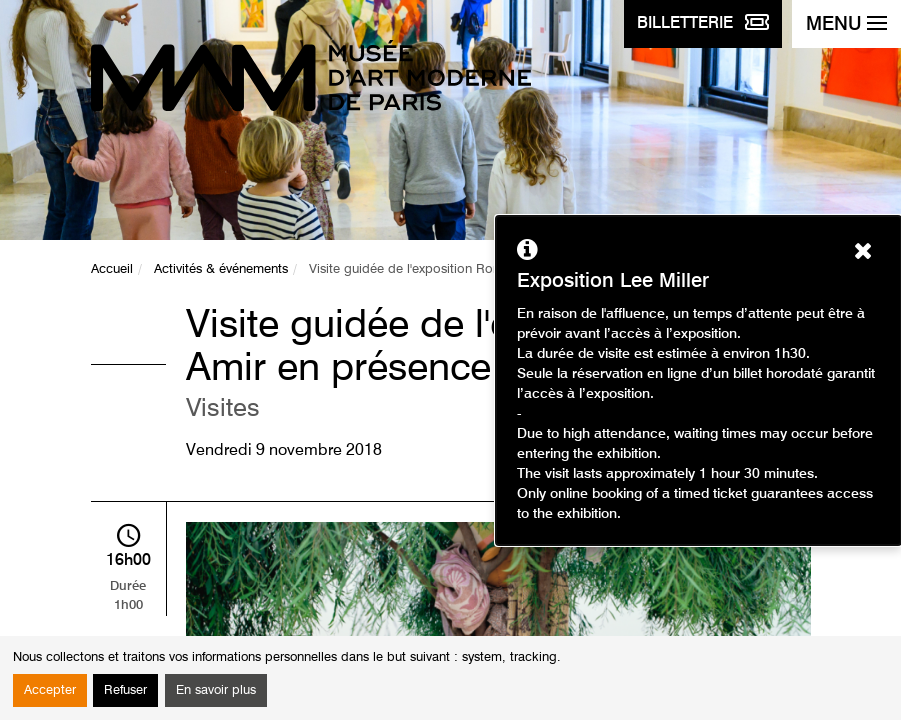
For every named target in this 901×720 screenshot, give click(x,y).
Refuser (125, 690)
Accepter (50, 690)
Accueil (112, 269)
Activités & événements (221, 269)
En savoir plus (216, 690)
